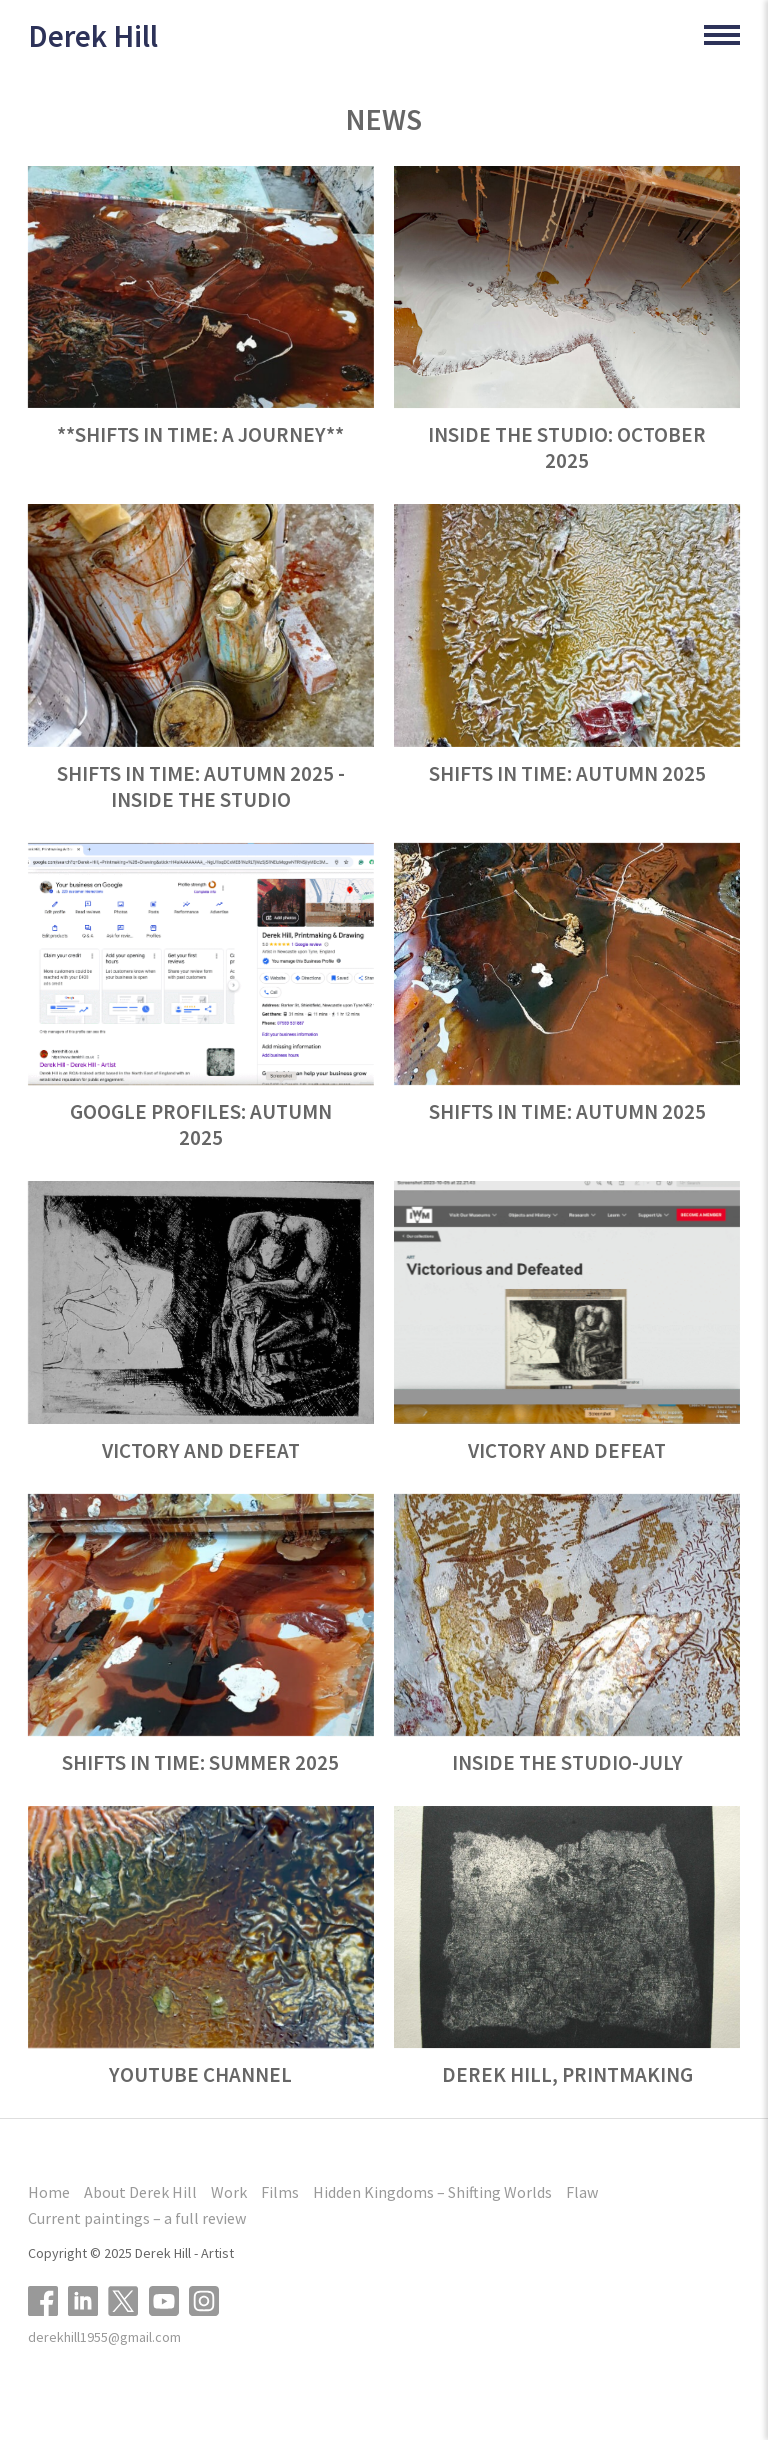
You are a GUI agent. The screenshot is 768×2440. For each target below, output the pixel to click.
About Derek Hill (140, 2192)
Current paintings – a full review (137, 2218)
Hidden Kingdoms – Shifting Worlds (432, 2192)
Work (229, 2192)
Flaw (582, 2192)
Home (49, 2192)
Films (280, 2192)
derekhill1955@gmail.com (104, 2337)
